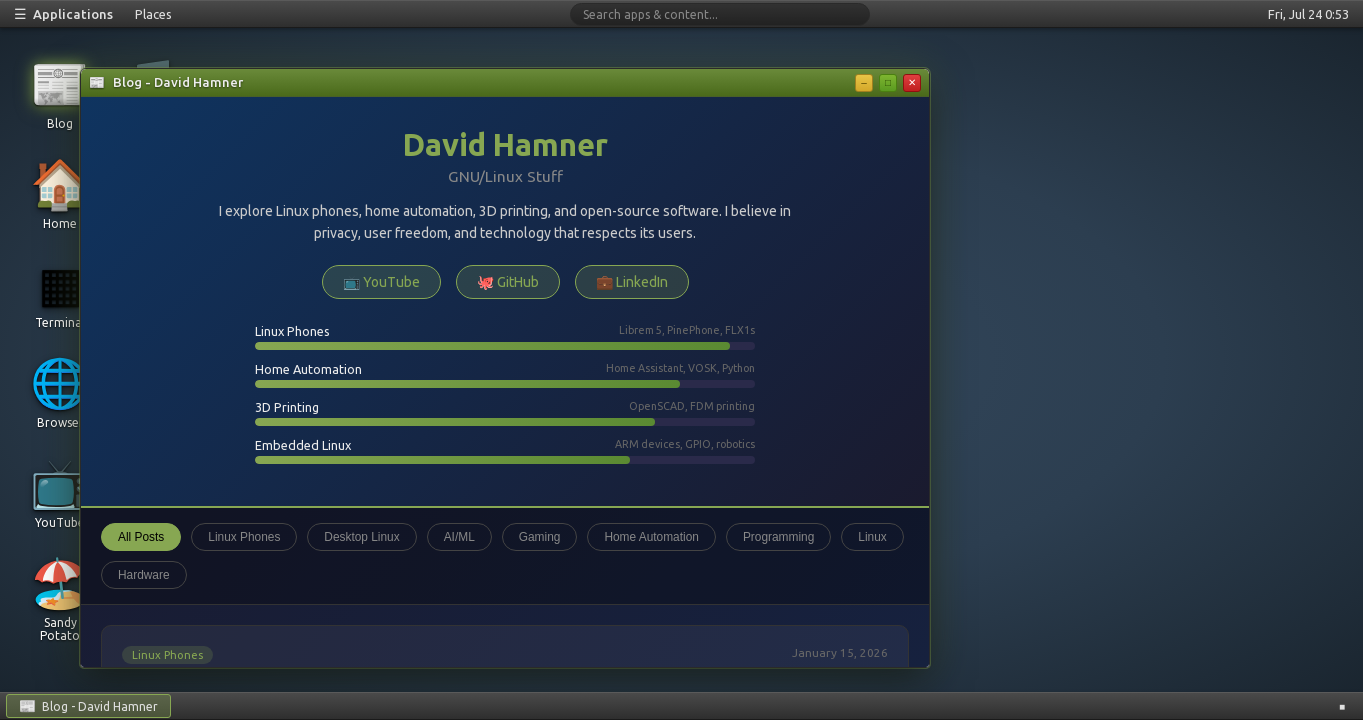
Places (153, 14)
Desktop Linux (361, 537)
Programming (778, 537)
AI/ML (459, 537)
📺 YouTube (381, 282)
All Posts (141, 537)
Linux (872, 537)
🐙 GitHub (508, 282)
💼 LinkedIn (632, 282)
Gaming (540, 537)
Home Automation (651, 537)
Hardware (144, 575)
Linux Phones (244, 537)
